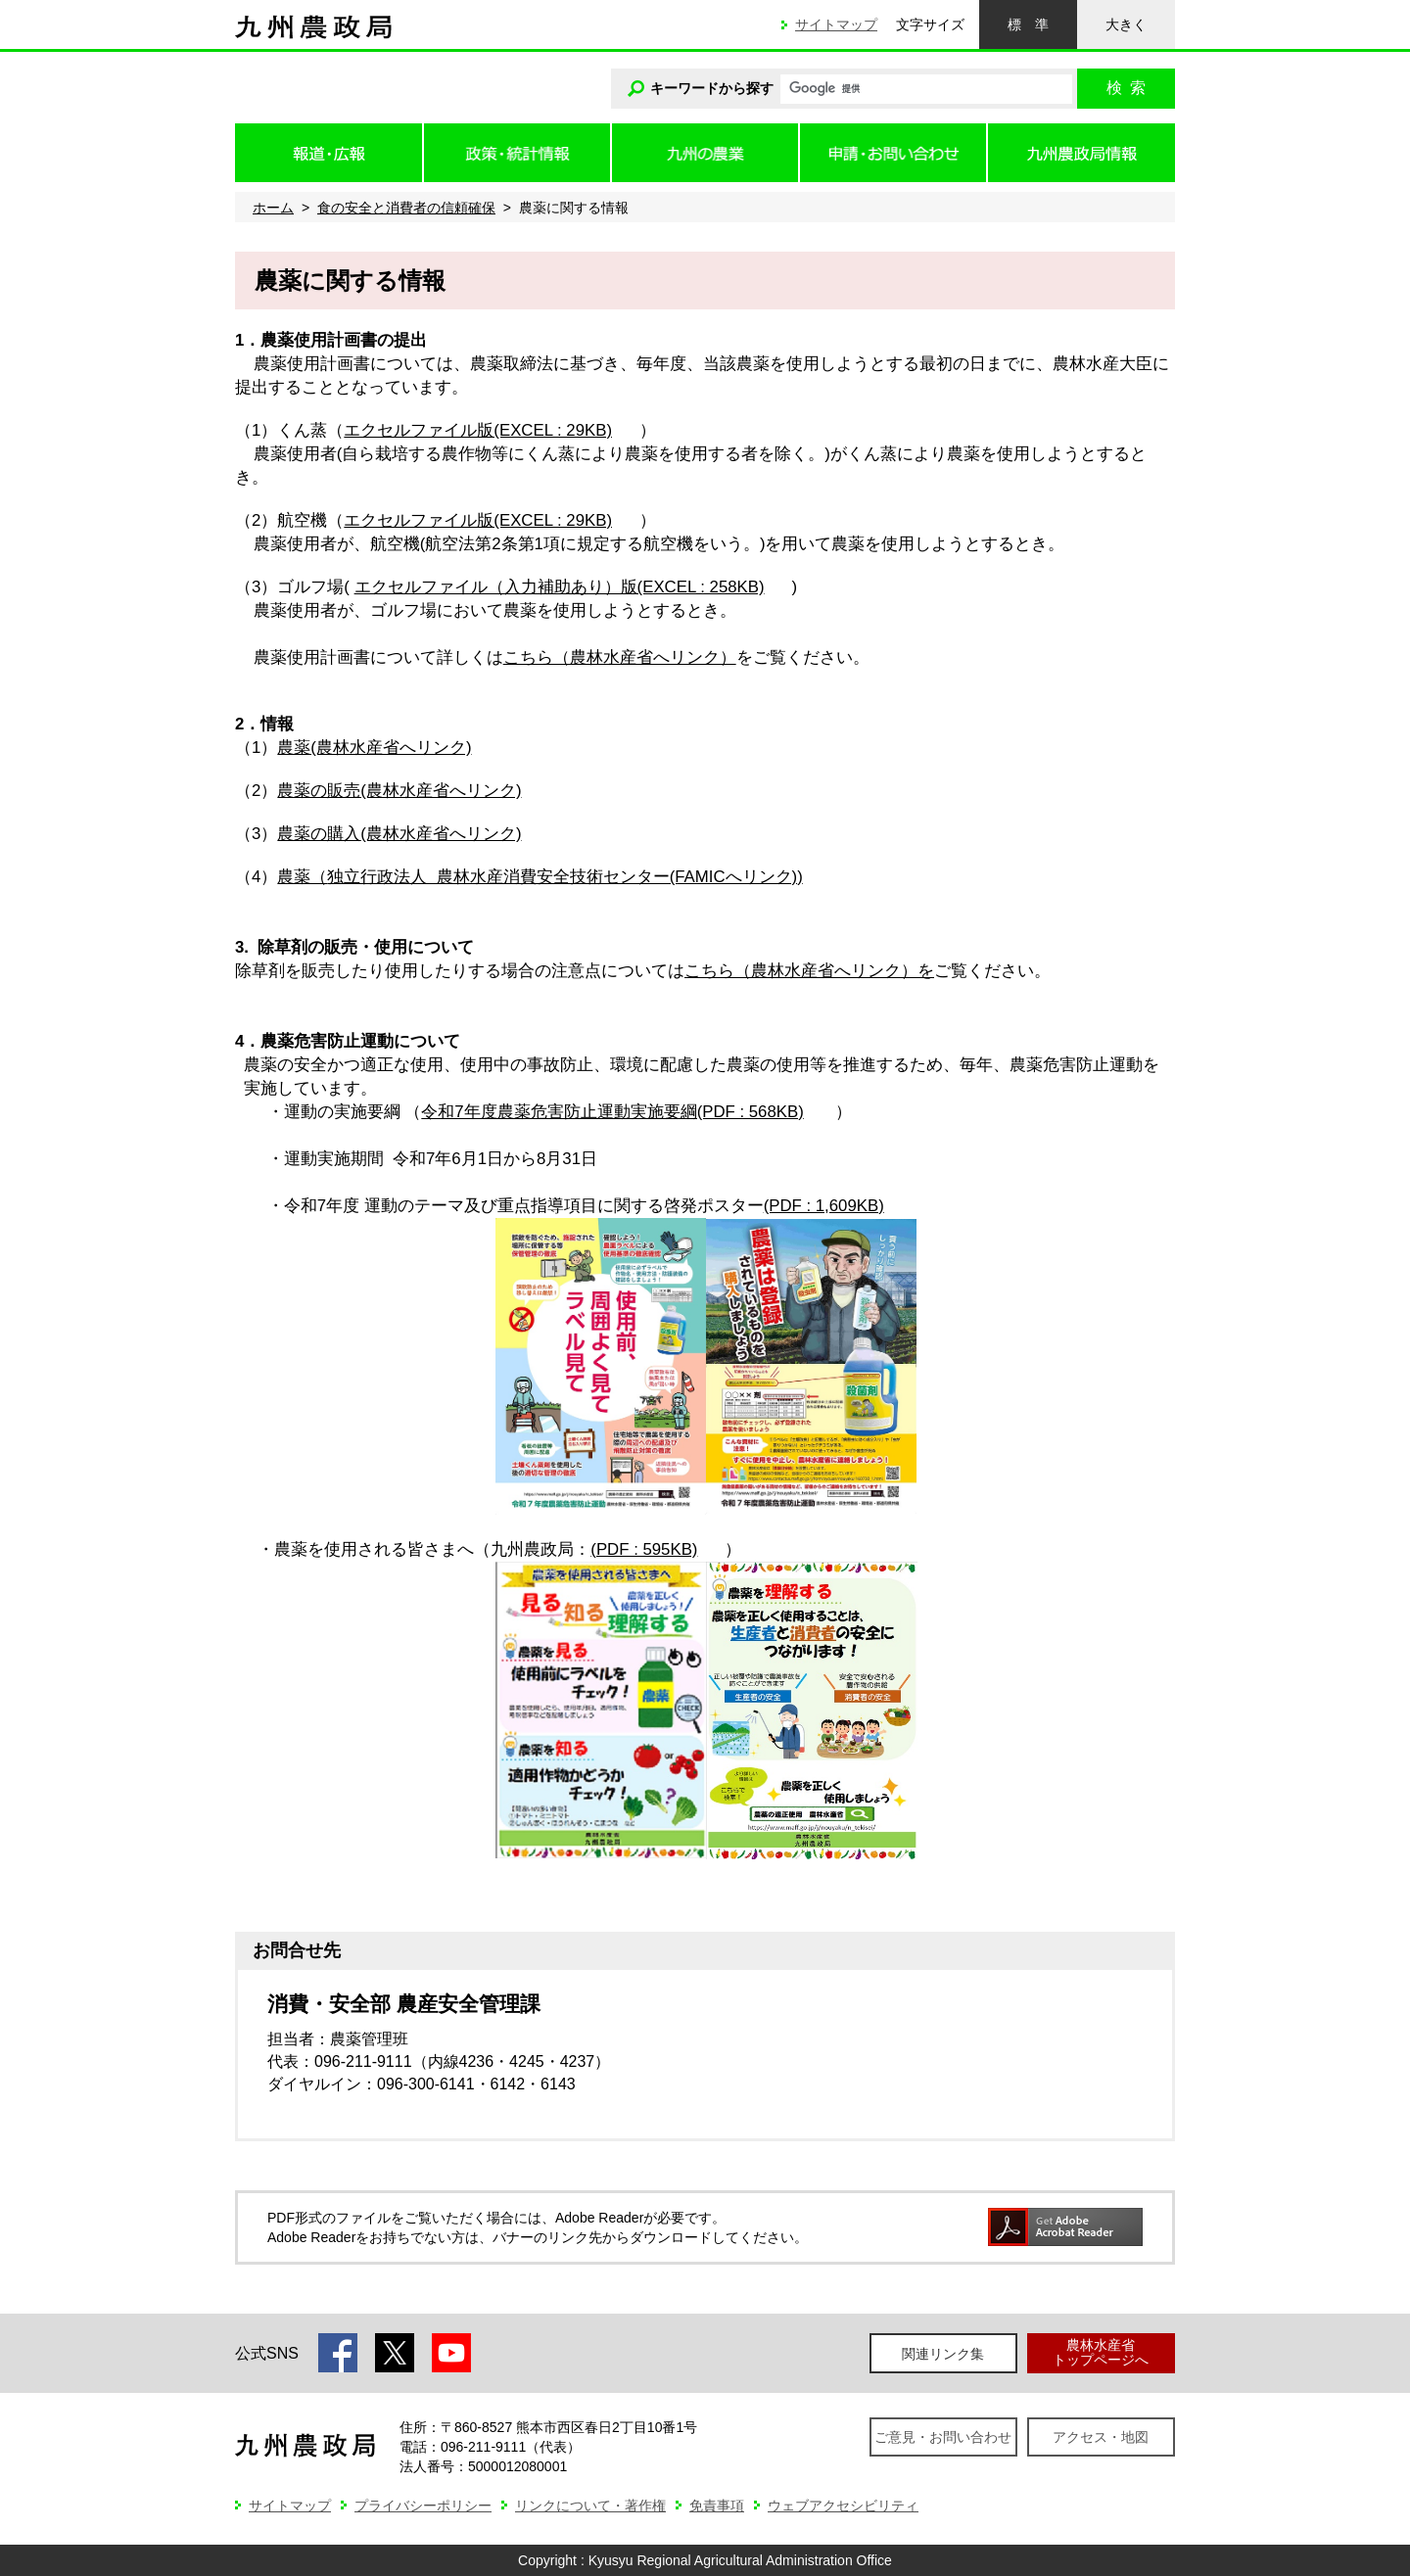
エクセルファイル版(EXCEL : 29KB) (478, 430)
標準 (1028, 24)
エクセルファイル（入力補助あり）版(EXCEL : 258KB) (559, 587)
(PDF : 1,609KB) (824, 1205)
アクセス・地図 (1101, 2437)
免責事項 (716, 2505)
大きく (1126, 24)
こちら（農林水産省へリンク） (619, 657)
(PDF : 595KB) (643, 1549)
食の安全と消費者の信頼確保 (406, 207)
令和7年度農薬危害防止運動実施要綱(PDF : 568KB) (612, 1111)
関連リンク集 (943, 2354)
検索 (1126, 87)
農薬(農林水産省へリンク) (374, 747)
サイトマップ (836, 24)
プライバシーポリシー (423, 2505)
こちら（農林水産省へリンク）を (809, 970)
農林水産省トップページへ (1101, 2352)
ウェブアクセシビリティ (843, 2505)
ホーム (273, 207)
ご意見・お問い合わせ (942, 2437)
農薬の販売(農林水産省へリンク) (399, 790)
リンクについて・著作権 (590, 2505)
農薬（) (539, 876)
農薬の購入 (399, 833)
